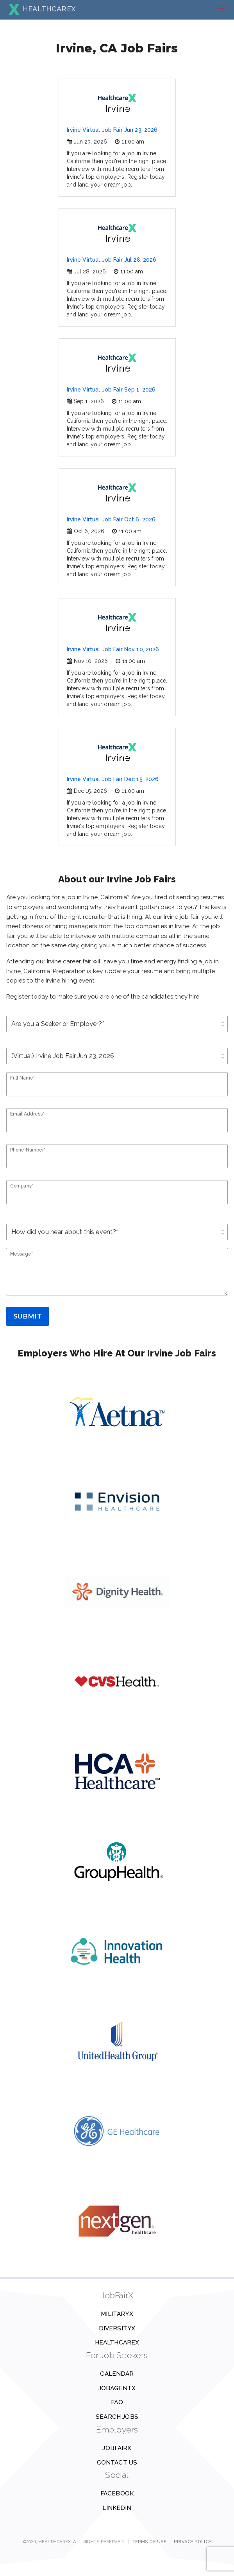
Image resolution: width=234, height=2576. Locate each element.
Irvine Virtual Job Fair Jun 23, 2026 (112, 130)
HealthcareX (117, 2342)
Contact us (117, 2462)
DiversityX (117, 2328)
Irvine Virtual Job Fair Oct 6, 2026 (111, 519)
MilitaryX (117, 2313)
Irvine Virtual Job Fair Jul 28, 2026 (112, 260)
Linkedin (116, 2507)
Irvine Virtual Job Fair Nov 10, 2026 (113, 649)
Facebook (117, 2493)
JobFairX (116, 2448)
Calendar (117, 2373)
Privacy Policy (192, 2541)
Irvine (117, 103)
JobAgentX (117, 2388)
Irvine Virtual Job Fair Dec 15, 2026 (113, 779)
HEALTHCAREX (42, 9)
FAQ (117, 2402)
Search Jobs (117, 2416)
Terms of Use (149, 2541)
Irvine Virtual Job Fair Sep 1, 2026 (111, 389)
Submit (27, 1316)
